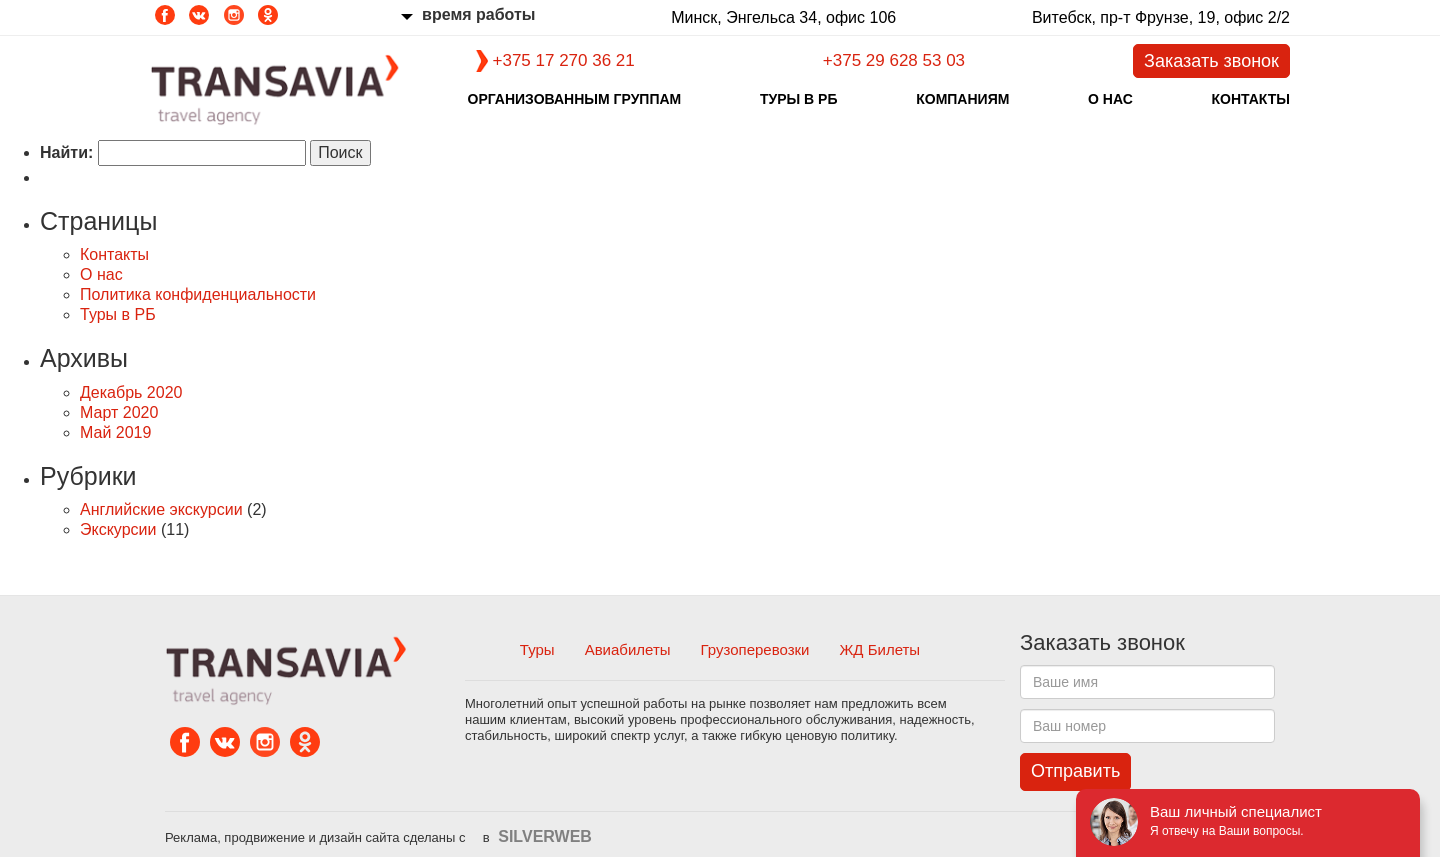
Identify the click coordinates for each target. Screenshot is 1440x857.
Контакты (1250, 99)
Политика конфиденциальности (198, 294)
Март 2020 (119, 412)
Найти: (66, 152)
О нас (1110, 99)
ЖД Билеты (880, 649)
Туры (537, 649)
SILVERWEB (545, 836)
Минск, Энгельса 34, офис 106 (773, 18)
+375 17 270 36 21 (564, 60)
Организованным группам (575, 99)
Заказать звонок (1211, 61)
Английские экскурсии (161, 509)
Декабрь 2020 (131, 392)
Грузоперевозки (755, 649)
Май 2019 (115, 432)
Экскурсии (118, 529)
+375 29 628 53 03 (894, 60)
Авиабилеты (628, 649)
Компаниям (962, 99)
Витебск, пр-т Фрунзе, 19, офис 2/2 (1151, 18)
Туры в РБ (799, 99)
